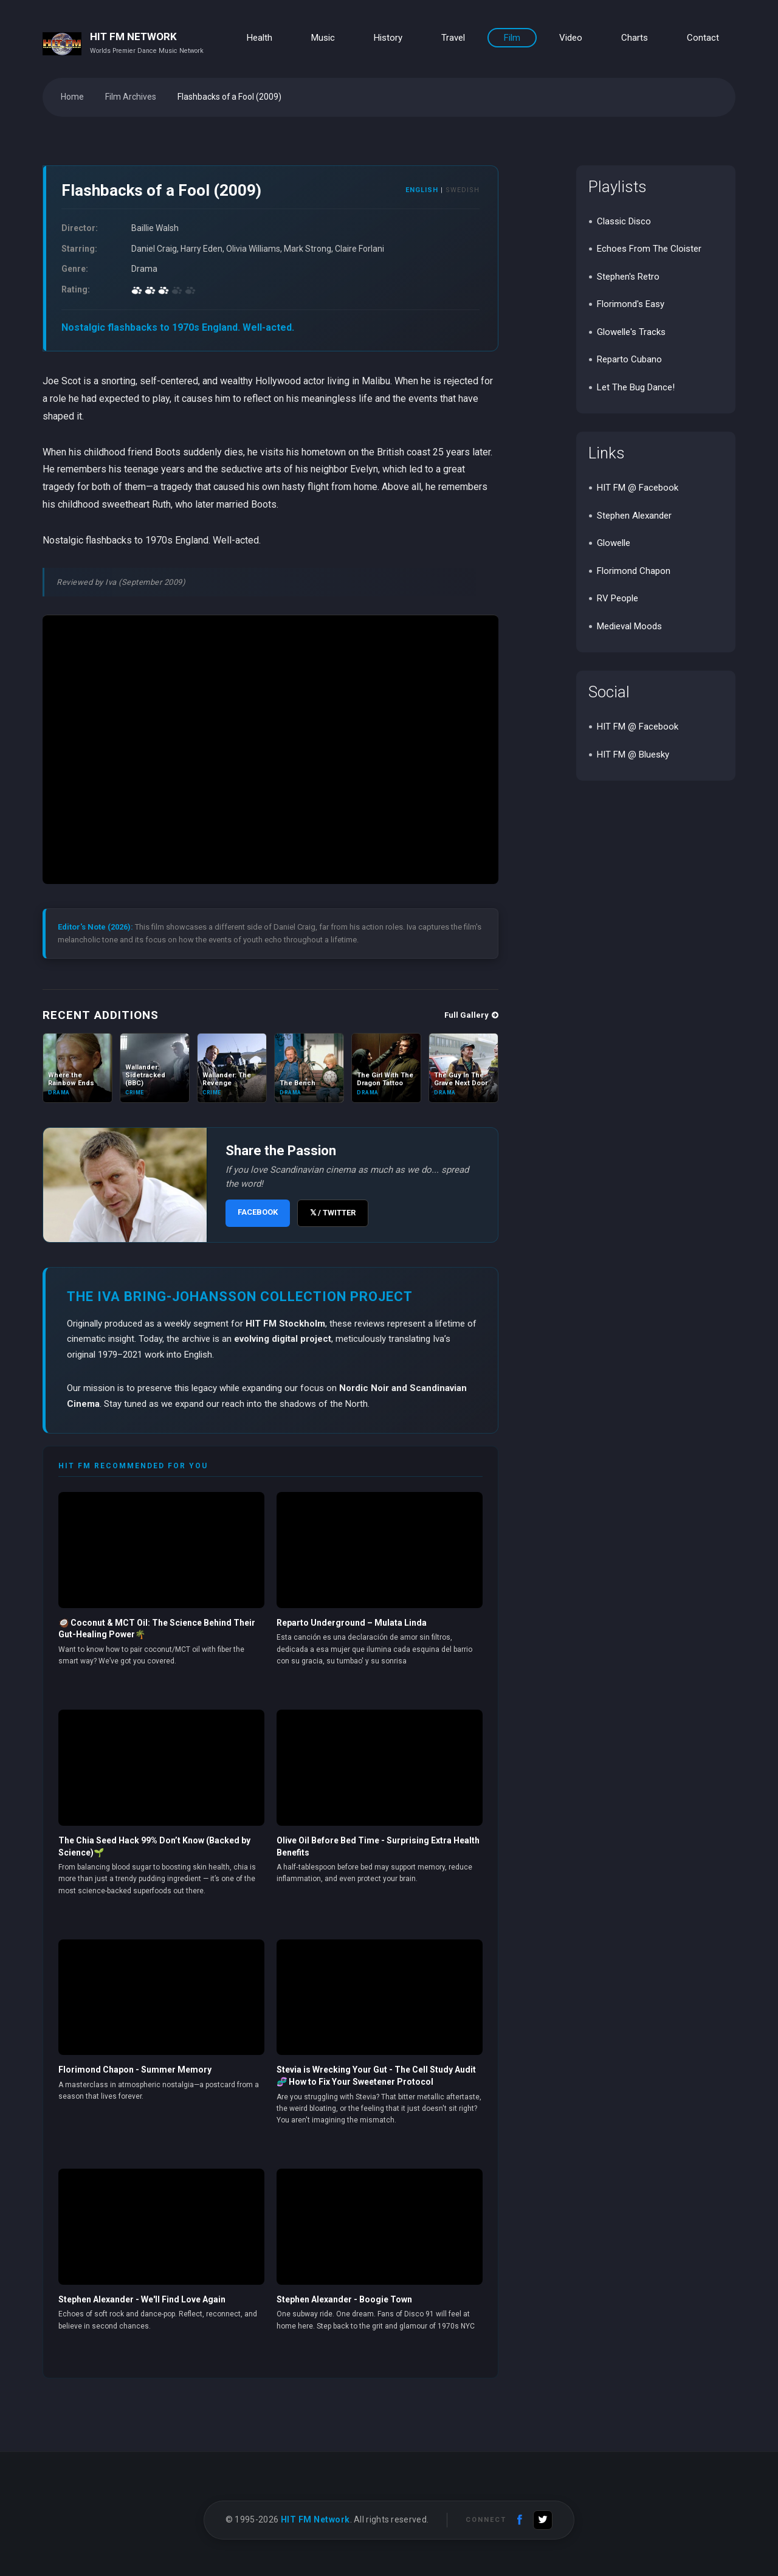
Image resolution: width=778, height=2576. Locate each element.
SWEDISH (463, 190)
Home (72, 97)
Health (259, 37)
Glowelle (613, 542)
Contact (703, 37)
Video (570, 37)
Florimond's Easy (630, 304)
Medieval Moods (629, 626)
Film (512, 37)
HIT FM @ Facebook (637, 487)
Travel (453, 37)
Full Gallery (471, 1015)
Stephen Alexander (634, 515)
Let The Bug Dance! (636, 387)
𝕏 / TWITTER (333, 1212)
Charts (634, 37)
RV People (617, 598)
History (388, 37)
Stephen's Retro (628, 276)
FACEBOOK (258, 1212)
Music (323, 37)
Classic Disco (624, 221)
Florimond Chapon (633, 570)
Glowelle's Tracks (631, 331)
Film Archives (130, 97)
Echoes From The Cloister (649, 248)
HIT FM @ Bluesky (633, 754)
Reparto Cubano (629, 359)
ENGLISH (421, 190)
